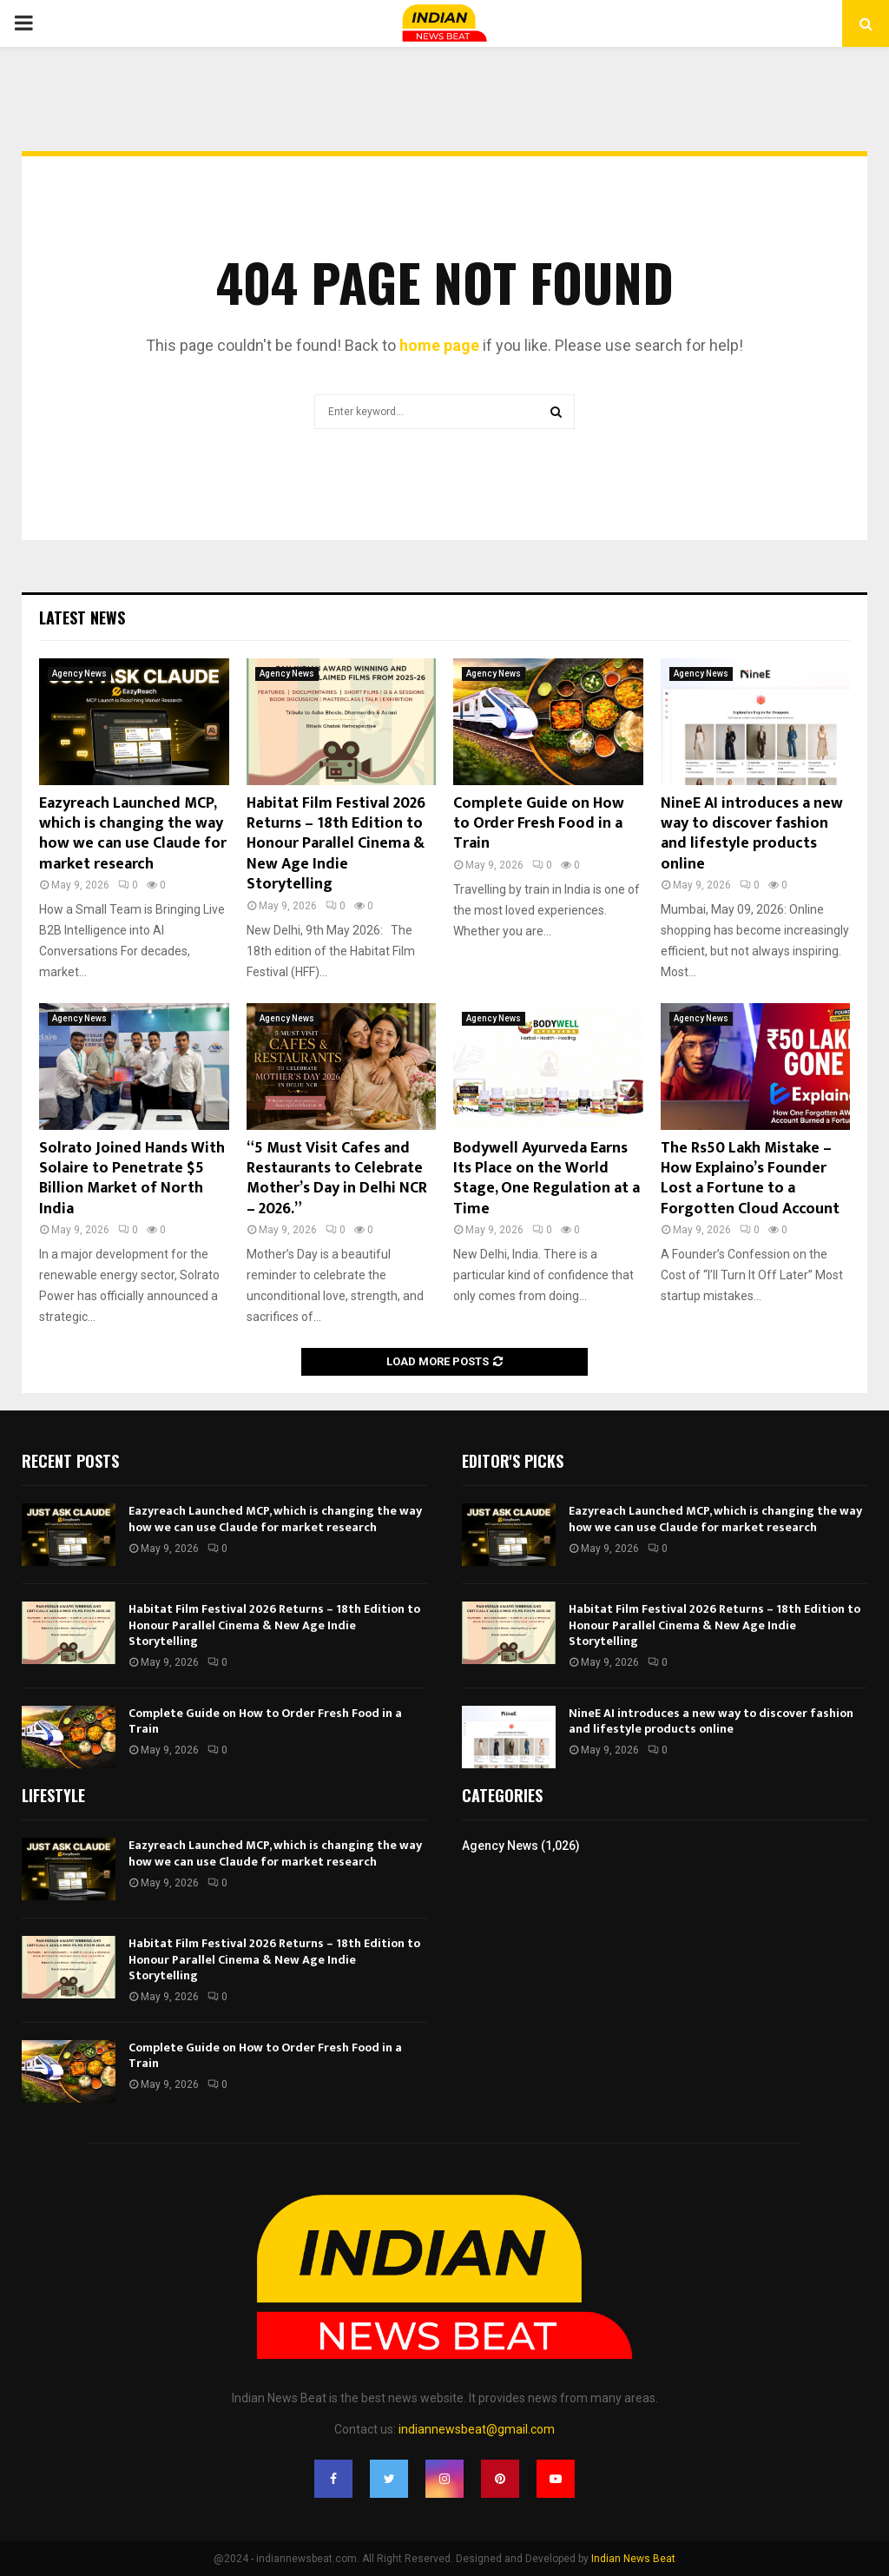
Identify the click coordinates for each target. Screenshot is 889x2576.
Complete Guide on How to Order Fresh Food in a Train (538, 823)
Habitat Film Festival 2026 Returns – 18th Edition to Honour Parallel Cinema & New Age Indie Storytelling (336, 844)
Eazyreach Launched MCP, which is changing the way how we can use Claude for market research (133, 833)
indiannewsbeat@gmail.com (476, 2429)
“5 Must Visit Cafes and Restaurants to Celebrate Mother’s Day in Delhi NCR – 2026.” (337, 1178)
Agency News (79, 673)
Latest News (82, 617)
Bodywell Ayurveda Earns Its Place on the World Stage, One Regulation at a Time (546, 1178)
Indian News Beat (633, 2559)
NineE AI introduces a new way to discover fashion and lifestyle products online (752, 833)
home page (439, 345)
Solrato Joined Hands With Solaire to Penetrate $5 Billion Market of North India (132, 1178)
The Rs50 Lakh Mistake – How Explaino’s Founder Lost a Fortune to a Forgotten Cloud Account (750, 1178)
